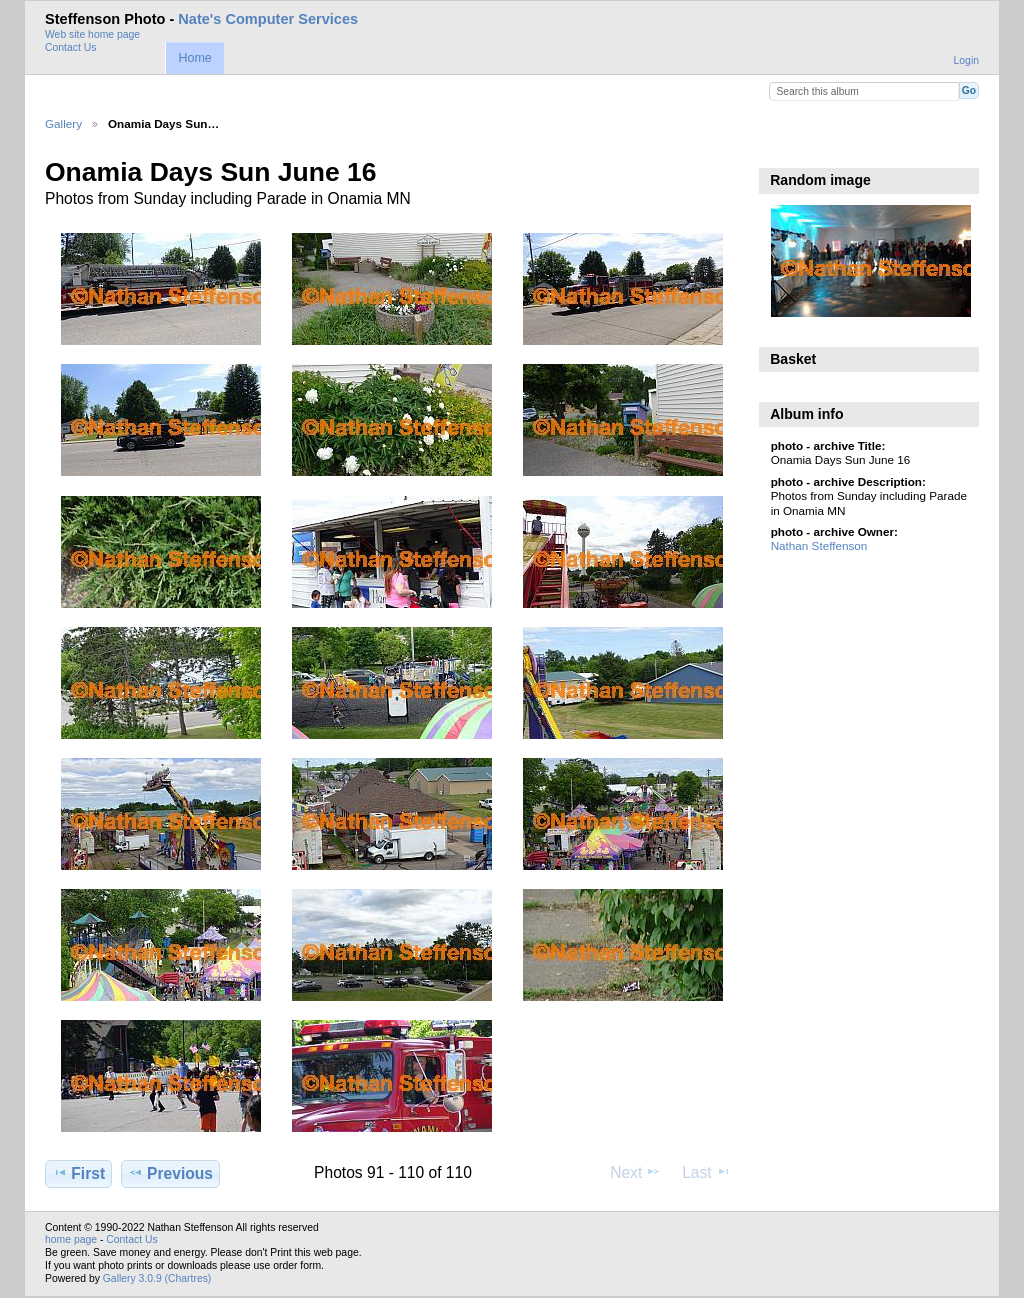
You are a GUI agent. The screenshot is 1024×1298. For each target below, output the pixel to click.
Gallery (63, 123)
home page (71, 1239)
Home (194, 58)
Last (706, 1172)
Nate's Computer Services (268, 19)
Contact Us (70, 47)
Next (635, 1172)
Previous (170, 1173)
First (78, 1173)
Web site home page (92, 34)
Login (966, 60)
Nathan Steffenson (819, 545)
